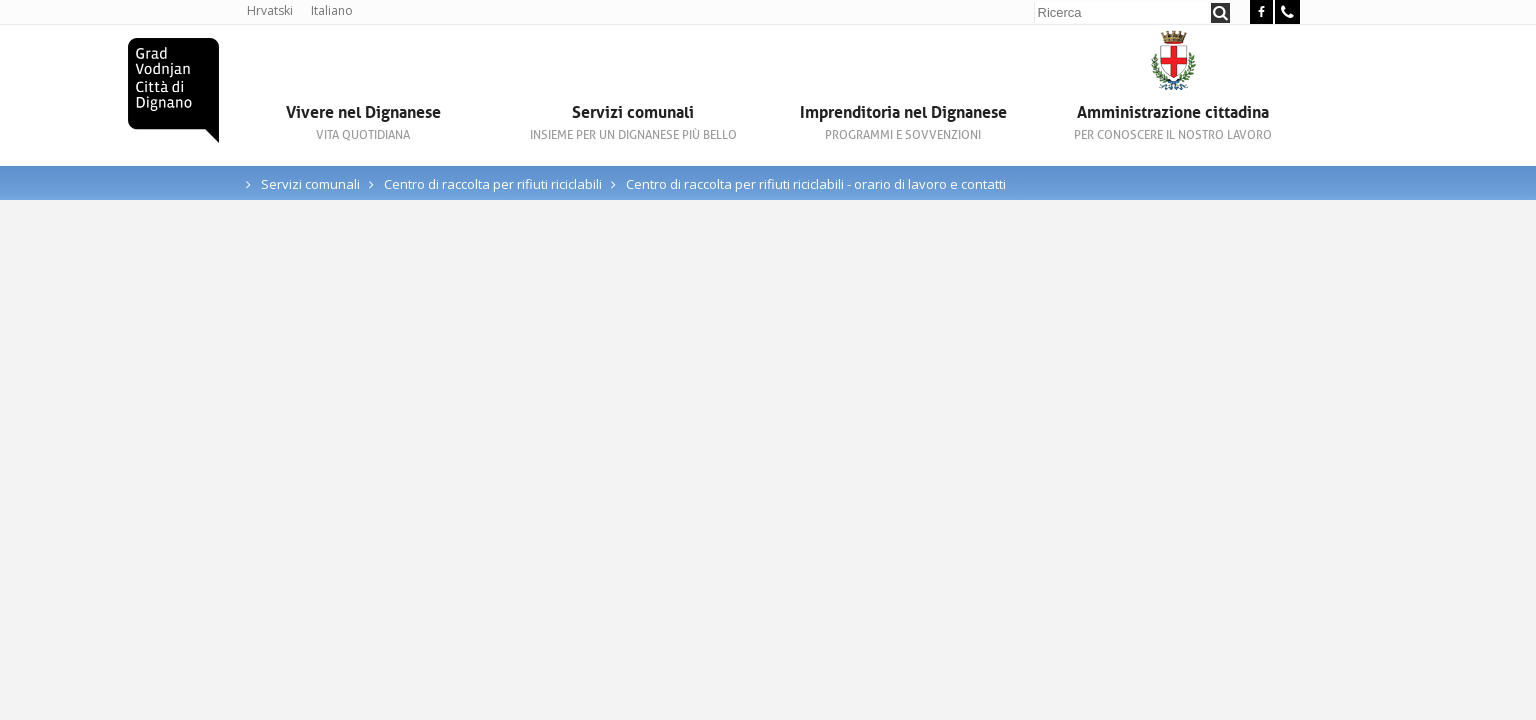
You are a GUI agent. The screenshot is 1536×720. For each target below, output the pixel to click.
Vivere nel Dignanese (363, 122)
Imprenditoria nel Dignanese (903, 122)
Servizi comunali (633, 122)
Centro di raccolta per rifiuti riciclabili (494, 184)
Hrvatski (270, 10)
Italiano (332, 10)
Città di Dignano (173, 90)
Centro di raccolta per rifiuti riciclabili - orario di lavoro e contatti (816, 184)
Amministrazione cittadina (1173, 122)
